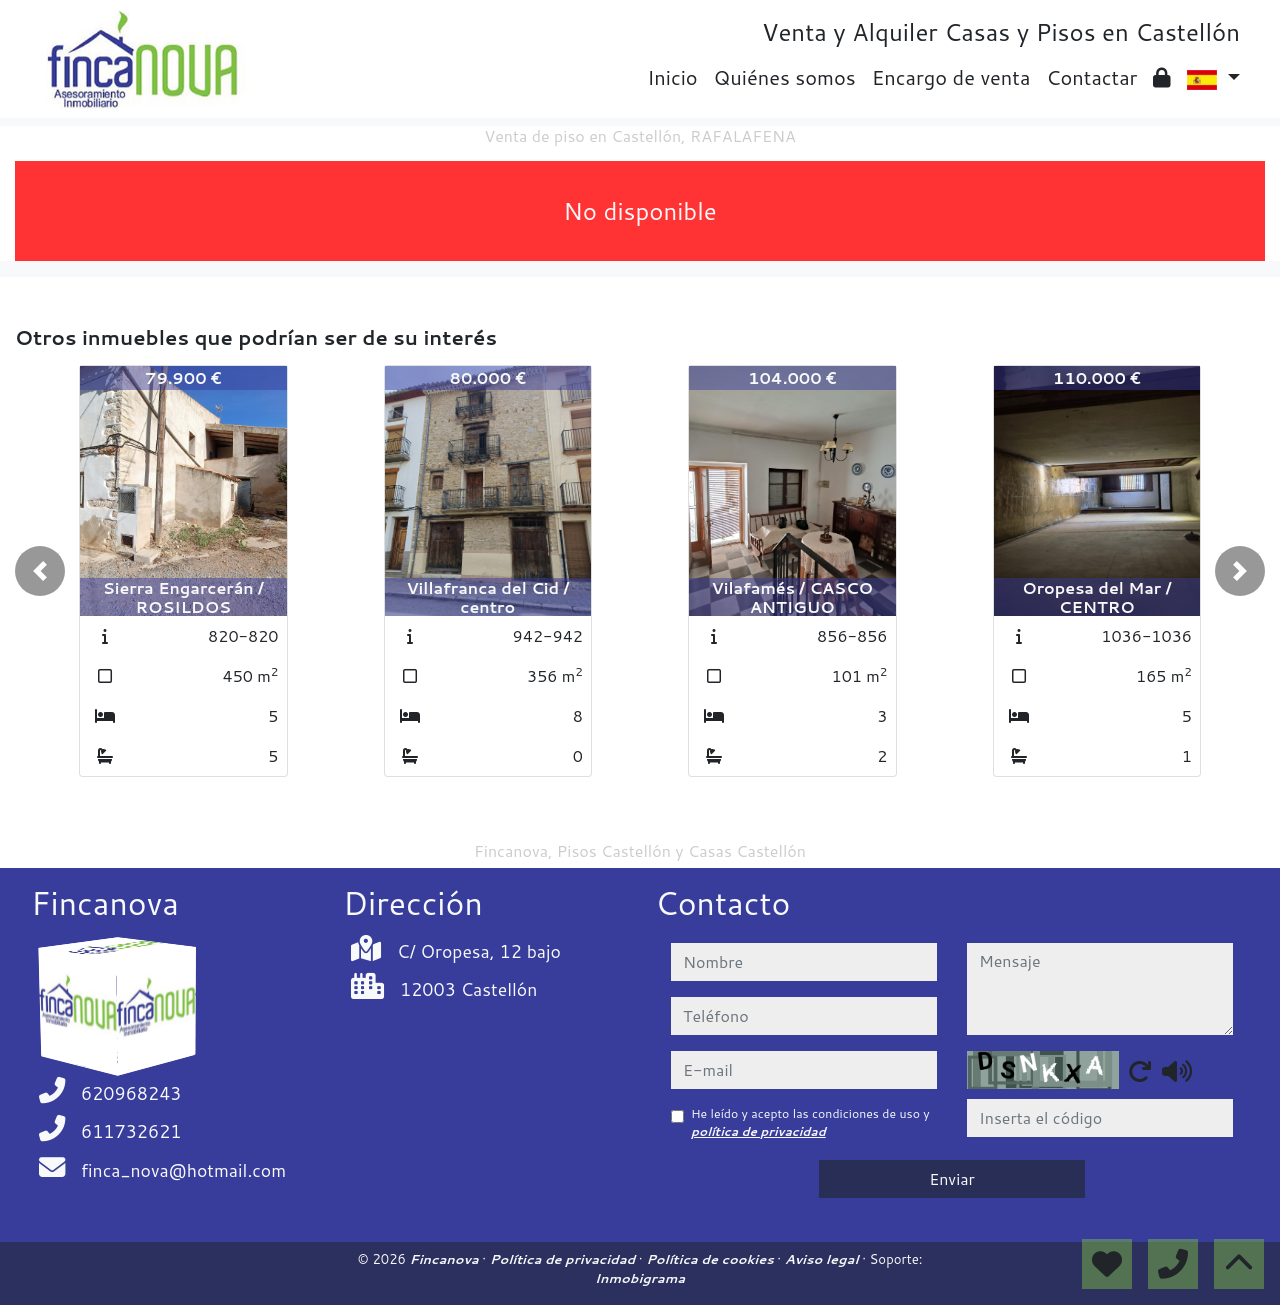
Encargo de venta (951, 77)
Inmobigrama (640, 1278)
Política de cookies (711, 1259)
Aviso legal (823, 1259)
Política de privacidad (564, 1259)
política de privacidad (758, 1131)
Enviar (952, 1178)
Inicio (672, 77)
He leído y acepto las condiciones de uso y (810, 1122)
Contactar (1091, 77)
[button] (40, 571)
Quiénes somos (785, 77)
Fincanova (446, 1259)
